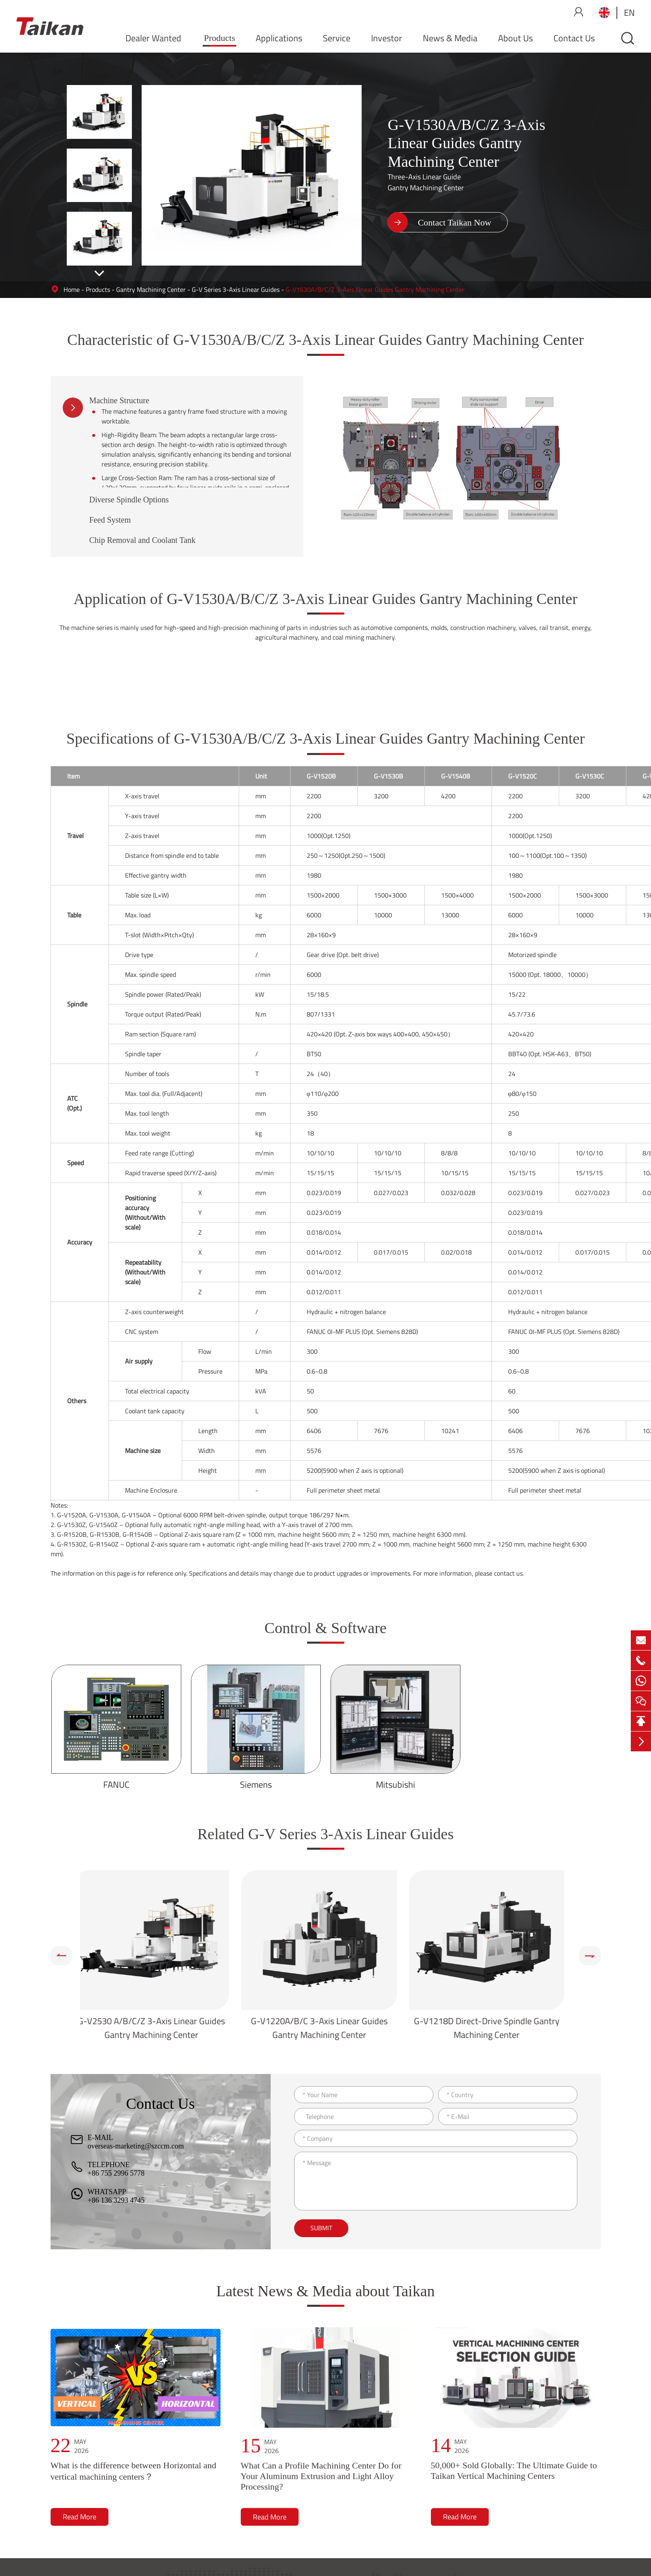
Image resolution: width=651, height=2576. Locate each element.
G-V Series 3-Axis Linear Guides (236, 289)
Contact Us (574, 38)
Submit (321, 2228)
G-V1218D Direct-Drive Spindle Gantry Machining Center (493, 2028)
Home (72, 289)
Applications (279, 38)
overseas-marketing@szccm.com (136, 2146)
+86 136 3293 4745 (116, 2200)
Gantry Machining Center (151, 289)
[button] (99, 274)
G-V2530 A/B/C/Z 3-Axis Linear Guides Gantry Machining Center (157, 2028)
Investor (386, 38)
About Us (515, 38)
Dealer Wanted (153, 38)
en (629, 12)
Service (336, 38)
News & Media (450, 38)
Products (219, 38)
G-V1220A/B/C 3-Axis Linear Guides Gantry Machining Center (325, 2028)
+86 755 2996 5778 (116, 2173)
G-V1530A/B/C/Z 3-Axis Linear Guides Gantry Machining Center (375, 289)
